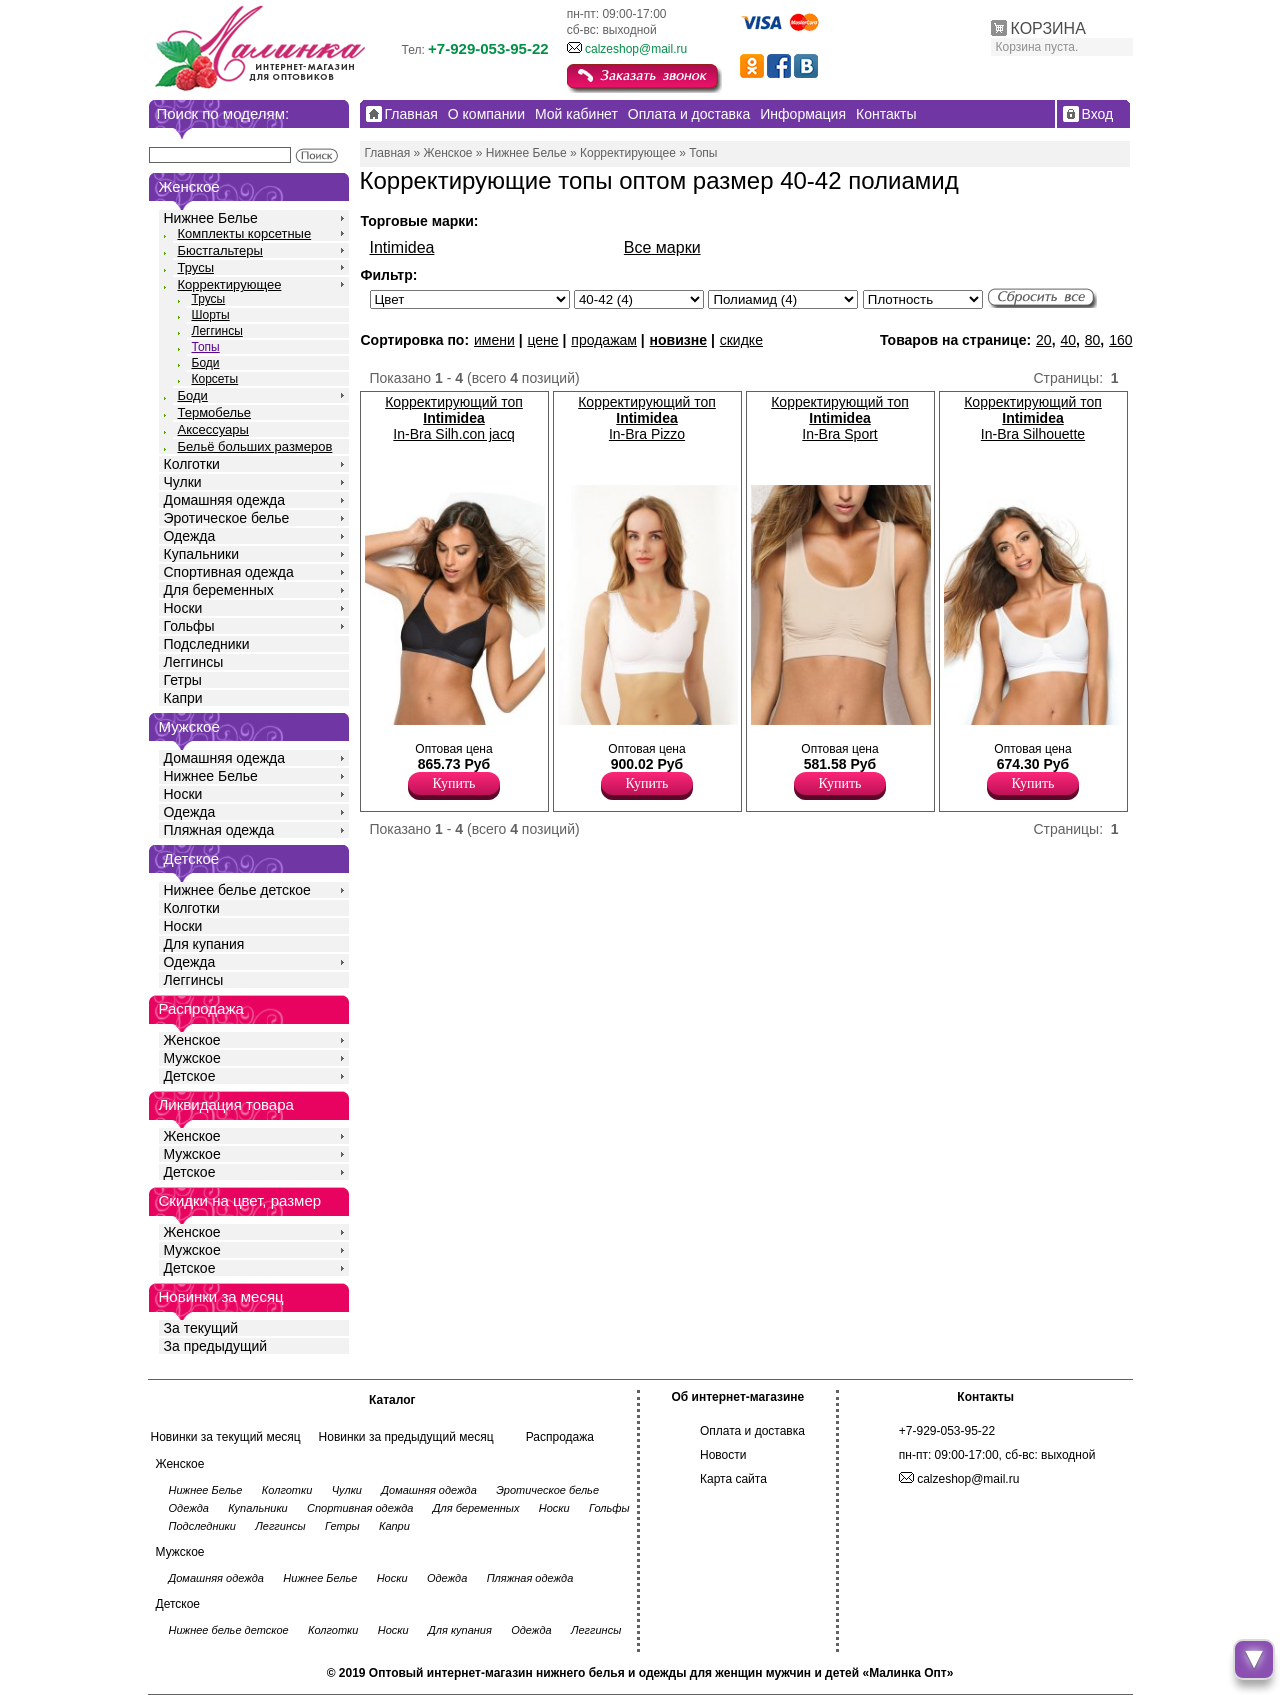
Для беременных (219, 590)
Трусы (196, 267)
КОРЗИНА (1048, 28)
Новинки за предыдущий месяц (406, 1437)
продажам (604, 340)
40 (1068, 340)
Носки (183, 608)
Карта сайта (733, 1479)
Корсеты (215, 379)
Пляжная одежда (219, 830)
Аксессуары (213, 429)
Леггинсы (217, 331)
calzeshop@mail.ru (636, 49)
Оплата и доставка (752, 1431)
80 (1093, 340)
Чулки (183, 482)
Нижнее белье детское (237, 890)
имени (494, 340)
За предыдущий (216, 1346)
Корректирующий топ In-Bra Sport (840, 418)
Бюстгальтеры (220, 250)
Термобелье (215, 412)
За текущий (201, 1328)
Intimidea (402, 247)
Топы (206, 347)
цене (542, 340)
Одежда (190, 536)
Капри (183, 698)
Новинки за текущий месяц (226, 1437)
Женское (192, 1040)
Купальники (201, 554)
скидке (741, 340)
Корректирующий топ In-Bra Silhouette (1033, 418)
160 (1120, 340)
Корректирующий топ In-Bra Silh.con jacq (454, 418)
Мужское (192, 1058)
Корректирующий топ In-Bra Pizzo (647, 418)
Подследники (207, 644)
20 (1044, 340)
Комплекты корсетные (245, 233)
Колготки (192, 464)
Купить (454, 783)
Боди (206, 363)
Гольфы (189, 626)
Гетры (183, 680)
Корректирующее (230, 284)
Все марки (662, 247)
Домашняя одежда (224, 500)
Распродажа (560, 1437)
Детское (192, 858)
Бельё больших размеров (255, 446)
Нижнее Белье (211, 218)
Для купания (204, 944)
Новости (723, 1455)
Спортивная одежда (229, 572)
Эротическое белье (227, 518)
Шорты (211, 315)
